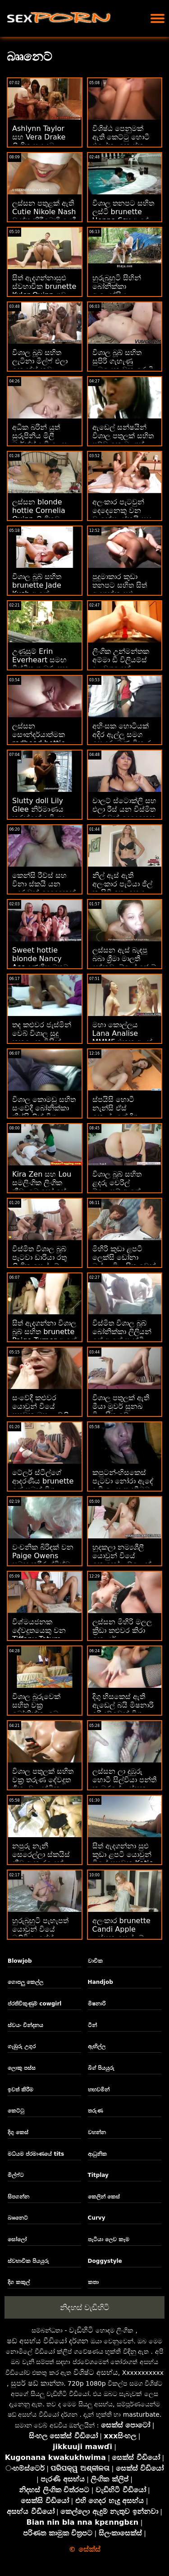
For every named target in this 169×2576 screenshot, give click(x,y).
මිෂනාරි (96, 2004)
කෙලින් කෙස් (104, 2197)
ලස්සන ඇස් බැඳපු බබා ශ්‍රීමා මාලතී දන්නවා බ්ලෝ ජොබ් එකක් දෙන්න (124, 963)
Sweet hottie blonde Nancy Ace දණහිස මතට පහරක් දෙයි (40, 963)
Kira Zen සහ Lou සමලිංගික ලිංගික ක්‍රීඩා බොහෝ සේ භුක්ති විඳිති (41, 1187)
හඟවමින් (99, 2089)
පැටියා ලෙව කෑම (108, 2239)
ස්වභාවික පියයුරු (28, 2261)
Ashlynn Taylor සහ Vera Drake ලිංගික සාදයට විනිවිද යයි (38, 141)
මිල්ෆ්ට (16, 2175)
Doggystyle (105, 2261)
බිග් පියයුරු (101, 2068)
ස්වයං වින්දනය (25, 2025)
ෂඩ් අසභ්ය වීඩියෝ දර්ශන (47, 2341)
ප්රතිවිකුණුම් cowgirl (34, 2004)
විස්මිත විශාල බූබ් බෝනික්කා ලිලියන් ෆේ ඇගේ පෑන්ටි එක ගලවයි (121, 1336)
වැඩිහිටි (81, 2330)
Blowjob (20, 1961)
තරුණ (95, 2111)
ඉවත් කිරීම (20, 2089)
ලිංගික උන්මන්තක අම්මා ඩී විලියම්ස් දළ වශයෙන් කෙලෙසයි (120, 664)
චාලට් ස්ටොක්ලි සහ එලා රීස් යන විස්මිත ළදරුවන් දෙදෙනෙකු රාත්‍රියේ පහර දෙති (124, 813)
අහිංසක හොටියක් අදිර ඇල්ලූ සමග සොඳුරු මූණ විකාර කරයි (121, 739)
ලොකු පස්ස (22, 2068)
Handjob (100, 1982)
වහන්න (97, 2132)
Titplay (98, 2175)
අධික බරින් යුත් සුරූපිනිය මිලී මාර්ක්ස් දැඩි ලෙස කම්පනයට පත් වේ (42, 440)
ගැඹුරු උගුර (22, 2046)
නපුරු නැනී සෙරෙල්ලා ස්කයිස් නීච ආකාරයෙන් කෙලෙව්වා (41, 1859)
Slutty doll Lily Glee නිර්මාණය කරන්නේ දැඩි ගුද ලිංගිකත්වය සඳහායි (41, 813)
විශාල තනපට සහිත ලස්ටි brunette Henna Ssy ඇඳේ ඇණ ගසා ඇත (123, 216)
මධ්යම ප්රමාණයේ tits (36, 2154)
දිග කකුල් (19, 2282)
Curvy (96, 2218)
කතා (93, 2282)
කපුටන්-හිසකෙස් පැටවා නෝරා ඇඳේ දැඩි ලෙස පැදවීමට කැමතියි (122, 1485)
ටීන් (92, 2025)
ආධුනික (97, 2154)
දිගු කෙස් (18, 2132)
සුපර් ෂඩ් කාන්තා (37, 2383)
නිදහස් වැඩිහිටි (84, 2307)
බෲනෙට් (18, 2218)
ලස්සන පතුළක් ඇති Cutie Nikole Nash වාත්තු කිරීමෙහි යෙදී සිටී (44, 216)
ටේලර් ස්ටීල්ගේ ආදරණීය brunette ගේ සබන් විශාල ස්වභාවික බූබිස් (42, 1485)
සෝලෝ (17, 2239)
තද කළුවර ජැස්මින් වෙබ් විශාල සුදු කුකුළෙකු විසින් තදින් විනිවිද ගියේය (42, 1038)
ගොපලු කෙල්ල (25, 1982)
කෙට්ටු (16, 2111)
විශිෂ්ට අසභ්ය (95, 2372)
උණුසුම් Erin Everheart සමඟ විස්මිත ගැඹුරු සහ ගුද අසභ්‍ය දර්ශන (40, 664)
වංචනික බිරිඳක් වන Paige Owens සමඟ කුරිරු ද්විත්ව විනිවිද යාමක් (42, 1560)
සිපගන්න (18, 2197)
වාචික (95, 1961)
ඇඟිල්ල (96, 2046)
